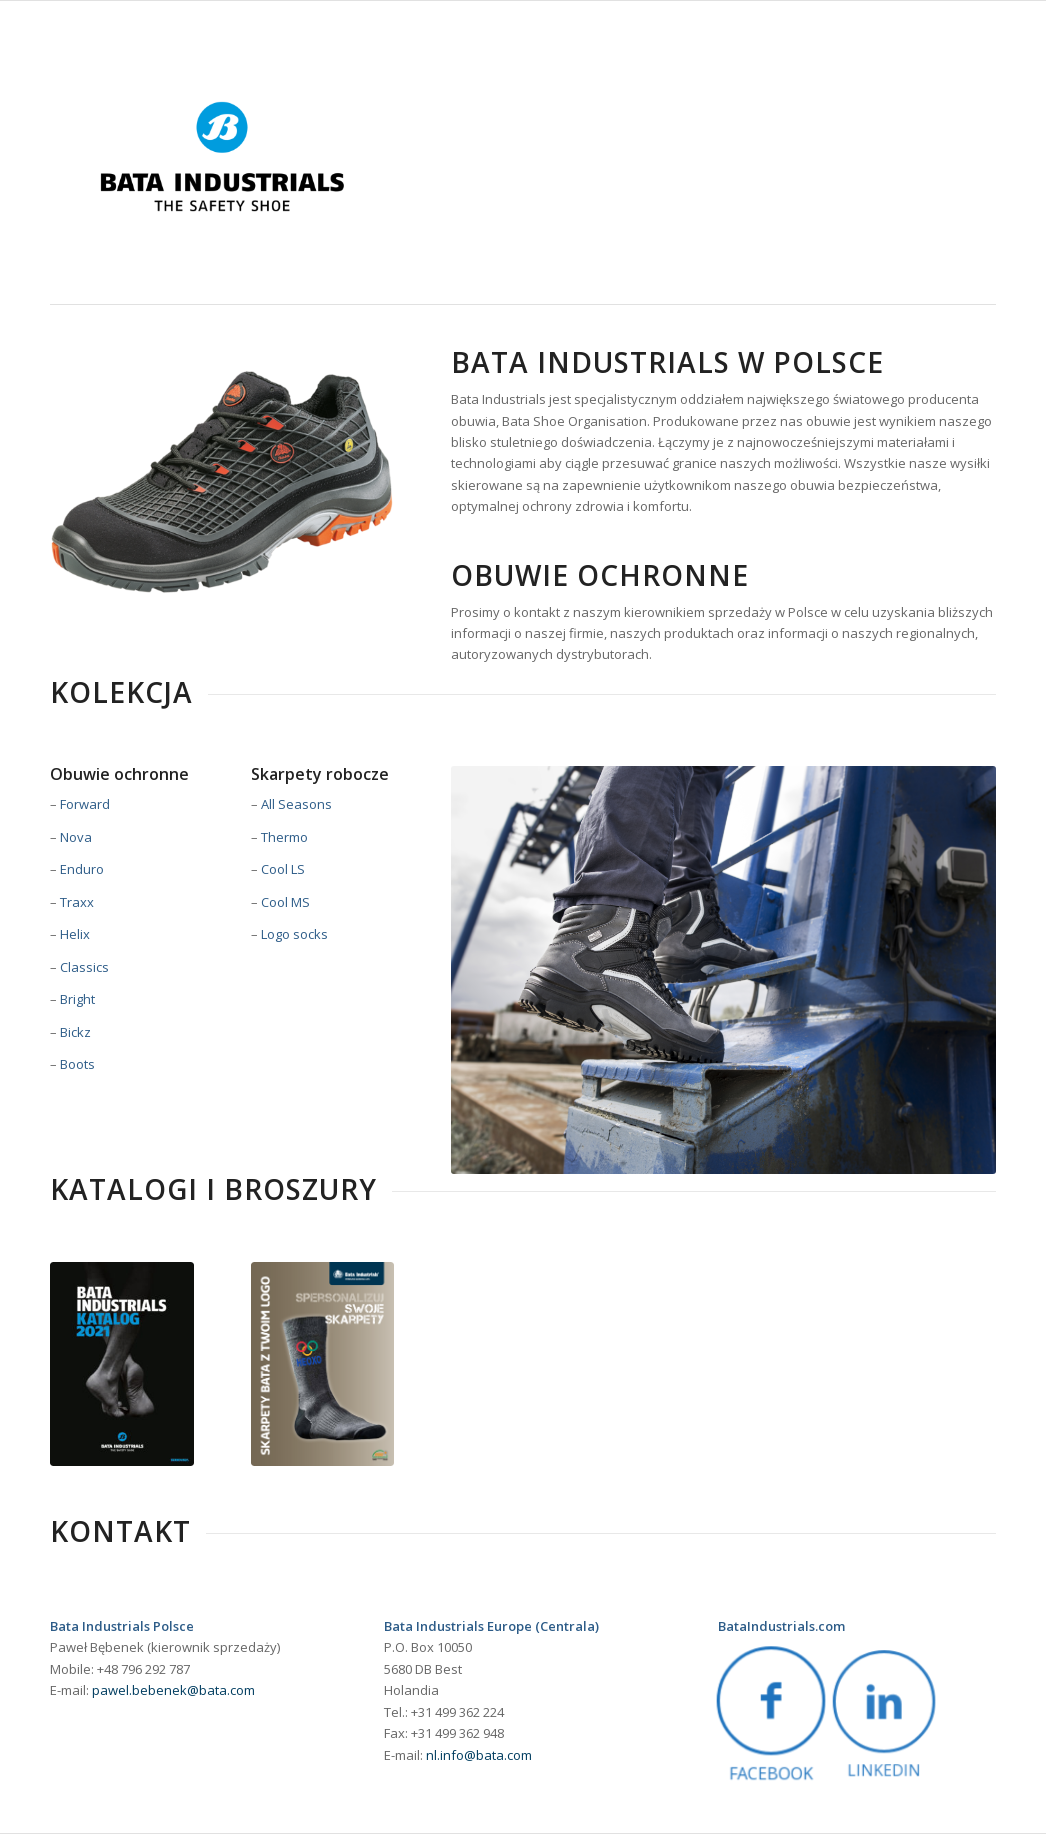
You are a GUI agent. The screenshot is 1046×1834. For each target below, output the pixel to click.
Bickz (75, 1032)
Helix (75, 934)
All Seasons (296, 804)
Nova (76, 837)
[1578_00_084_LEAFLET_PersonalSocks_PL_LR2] (323, 1364)
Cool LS (283, 869)
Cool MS (285, 902)
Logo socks (294, 934)
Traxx (77, 902)
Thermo (284, 837)
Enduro (82, 869)
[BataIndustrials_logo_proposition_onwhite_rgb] (222, 156)
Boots (77, 1064)
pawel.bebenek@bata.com (173, 1690)
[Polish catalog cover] (122, 1363)
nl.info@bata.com (479, 1755)
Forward (85, 804)
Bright (77, 999)
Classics (84, 967)
